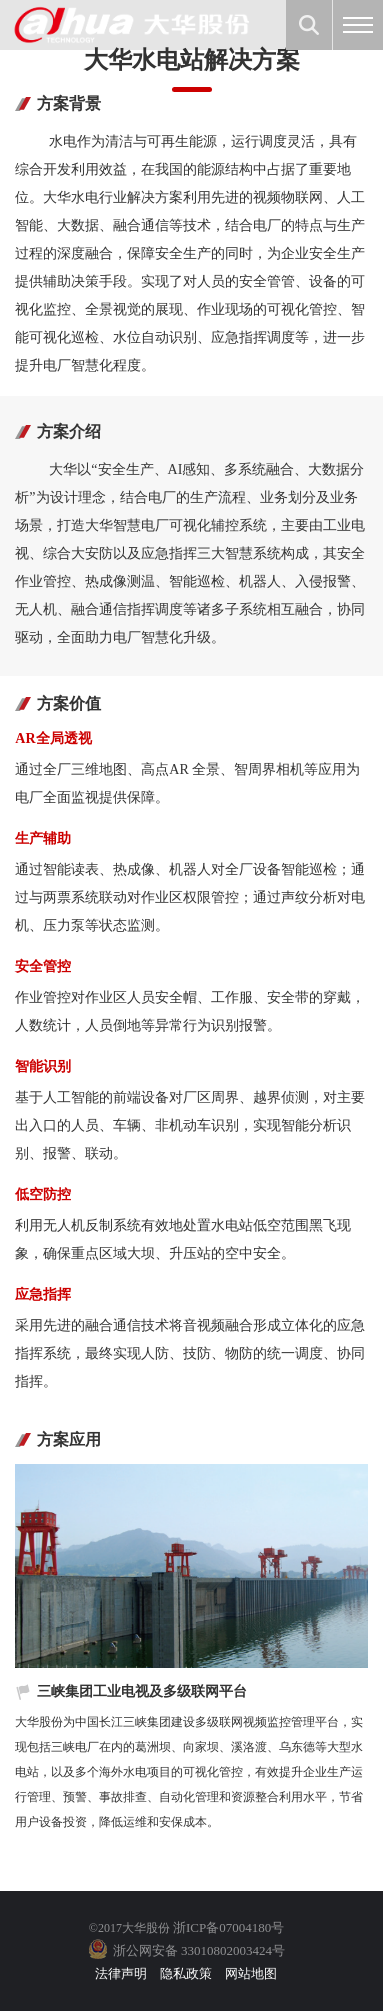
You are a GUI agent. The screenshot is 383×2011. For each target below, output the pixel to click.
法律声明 (121, 1973)
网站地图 (251, 1973)
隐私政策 (186, 1973)
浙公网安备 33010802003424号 (199, 1950)
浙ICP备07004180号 (228, 1927)
